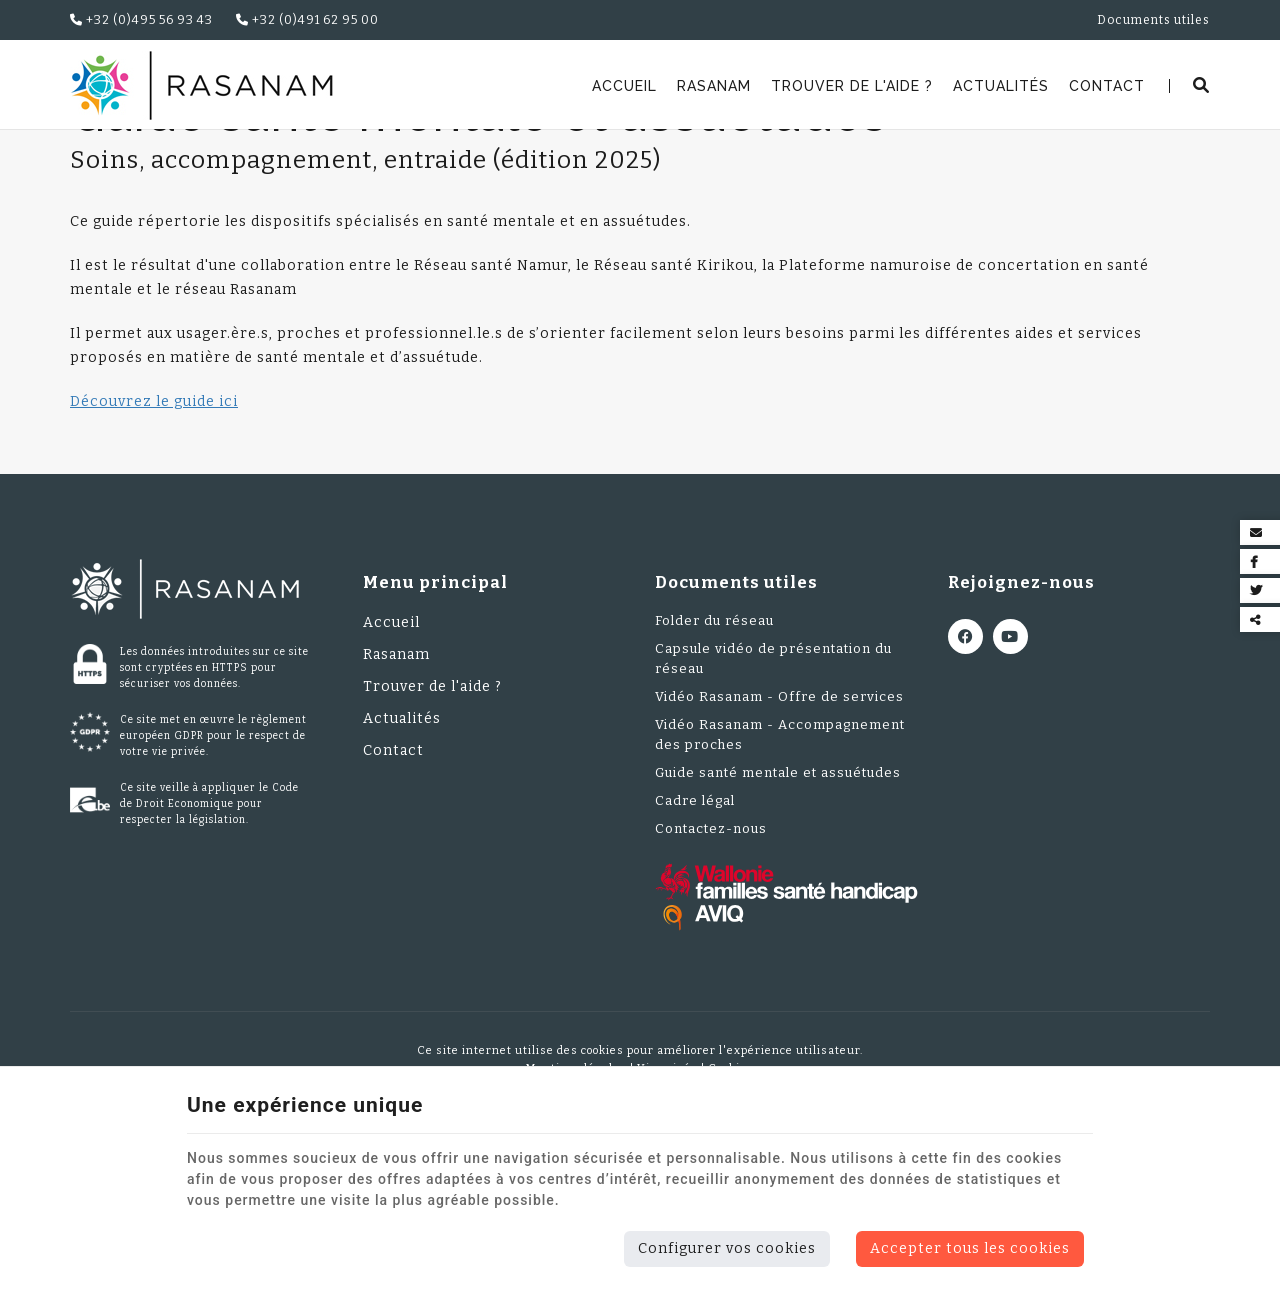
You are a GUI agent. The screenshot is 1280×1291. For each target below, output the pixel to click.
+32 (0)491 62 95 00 (307, 20)
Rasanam (714, 86)
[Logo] (201, 85)
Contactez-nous (711, 957)
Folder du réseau (714, 749)
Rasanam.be (122, 155)
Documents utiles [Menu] (736, 711)
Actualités (1001, 86)
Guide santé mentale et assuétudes (778, 901)
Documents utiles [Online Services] (1153, 20)
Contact (1107, 86)
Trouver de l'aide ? (852, 86)
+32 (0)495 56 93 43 (141, 20)
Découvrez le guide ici (154, 530)
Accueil (624, 86)
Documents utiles (246, 155)
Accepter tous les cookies (970, 1248)
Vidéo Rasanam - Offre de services (779, 825)
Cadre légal (695, 929)
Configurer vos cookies (727, 1248)
